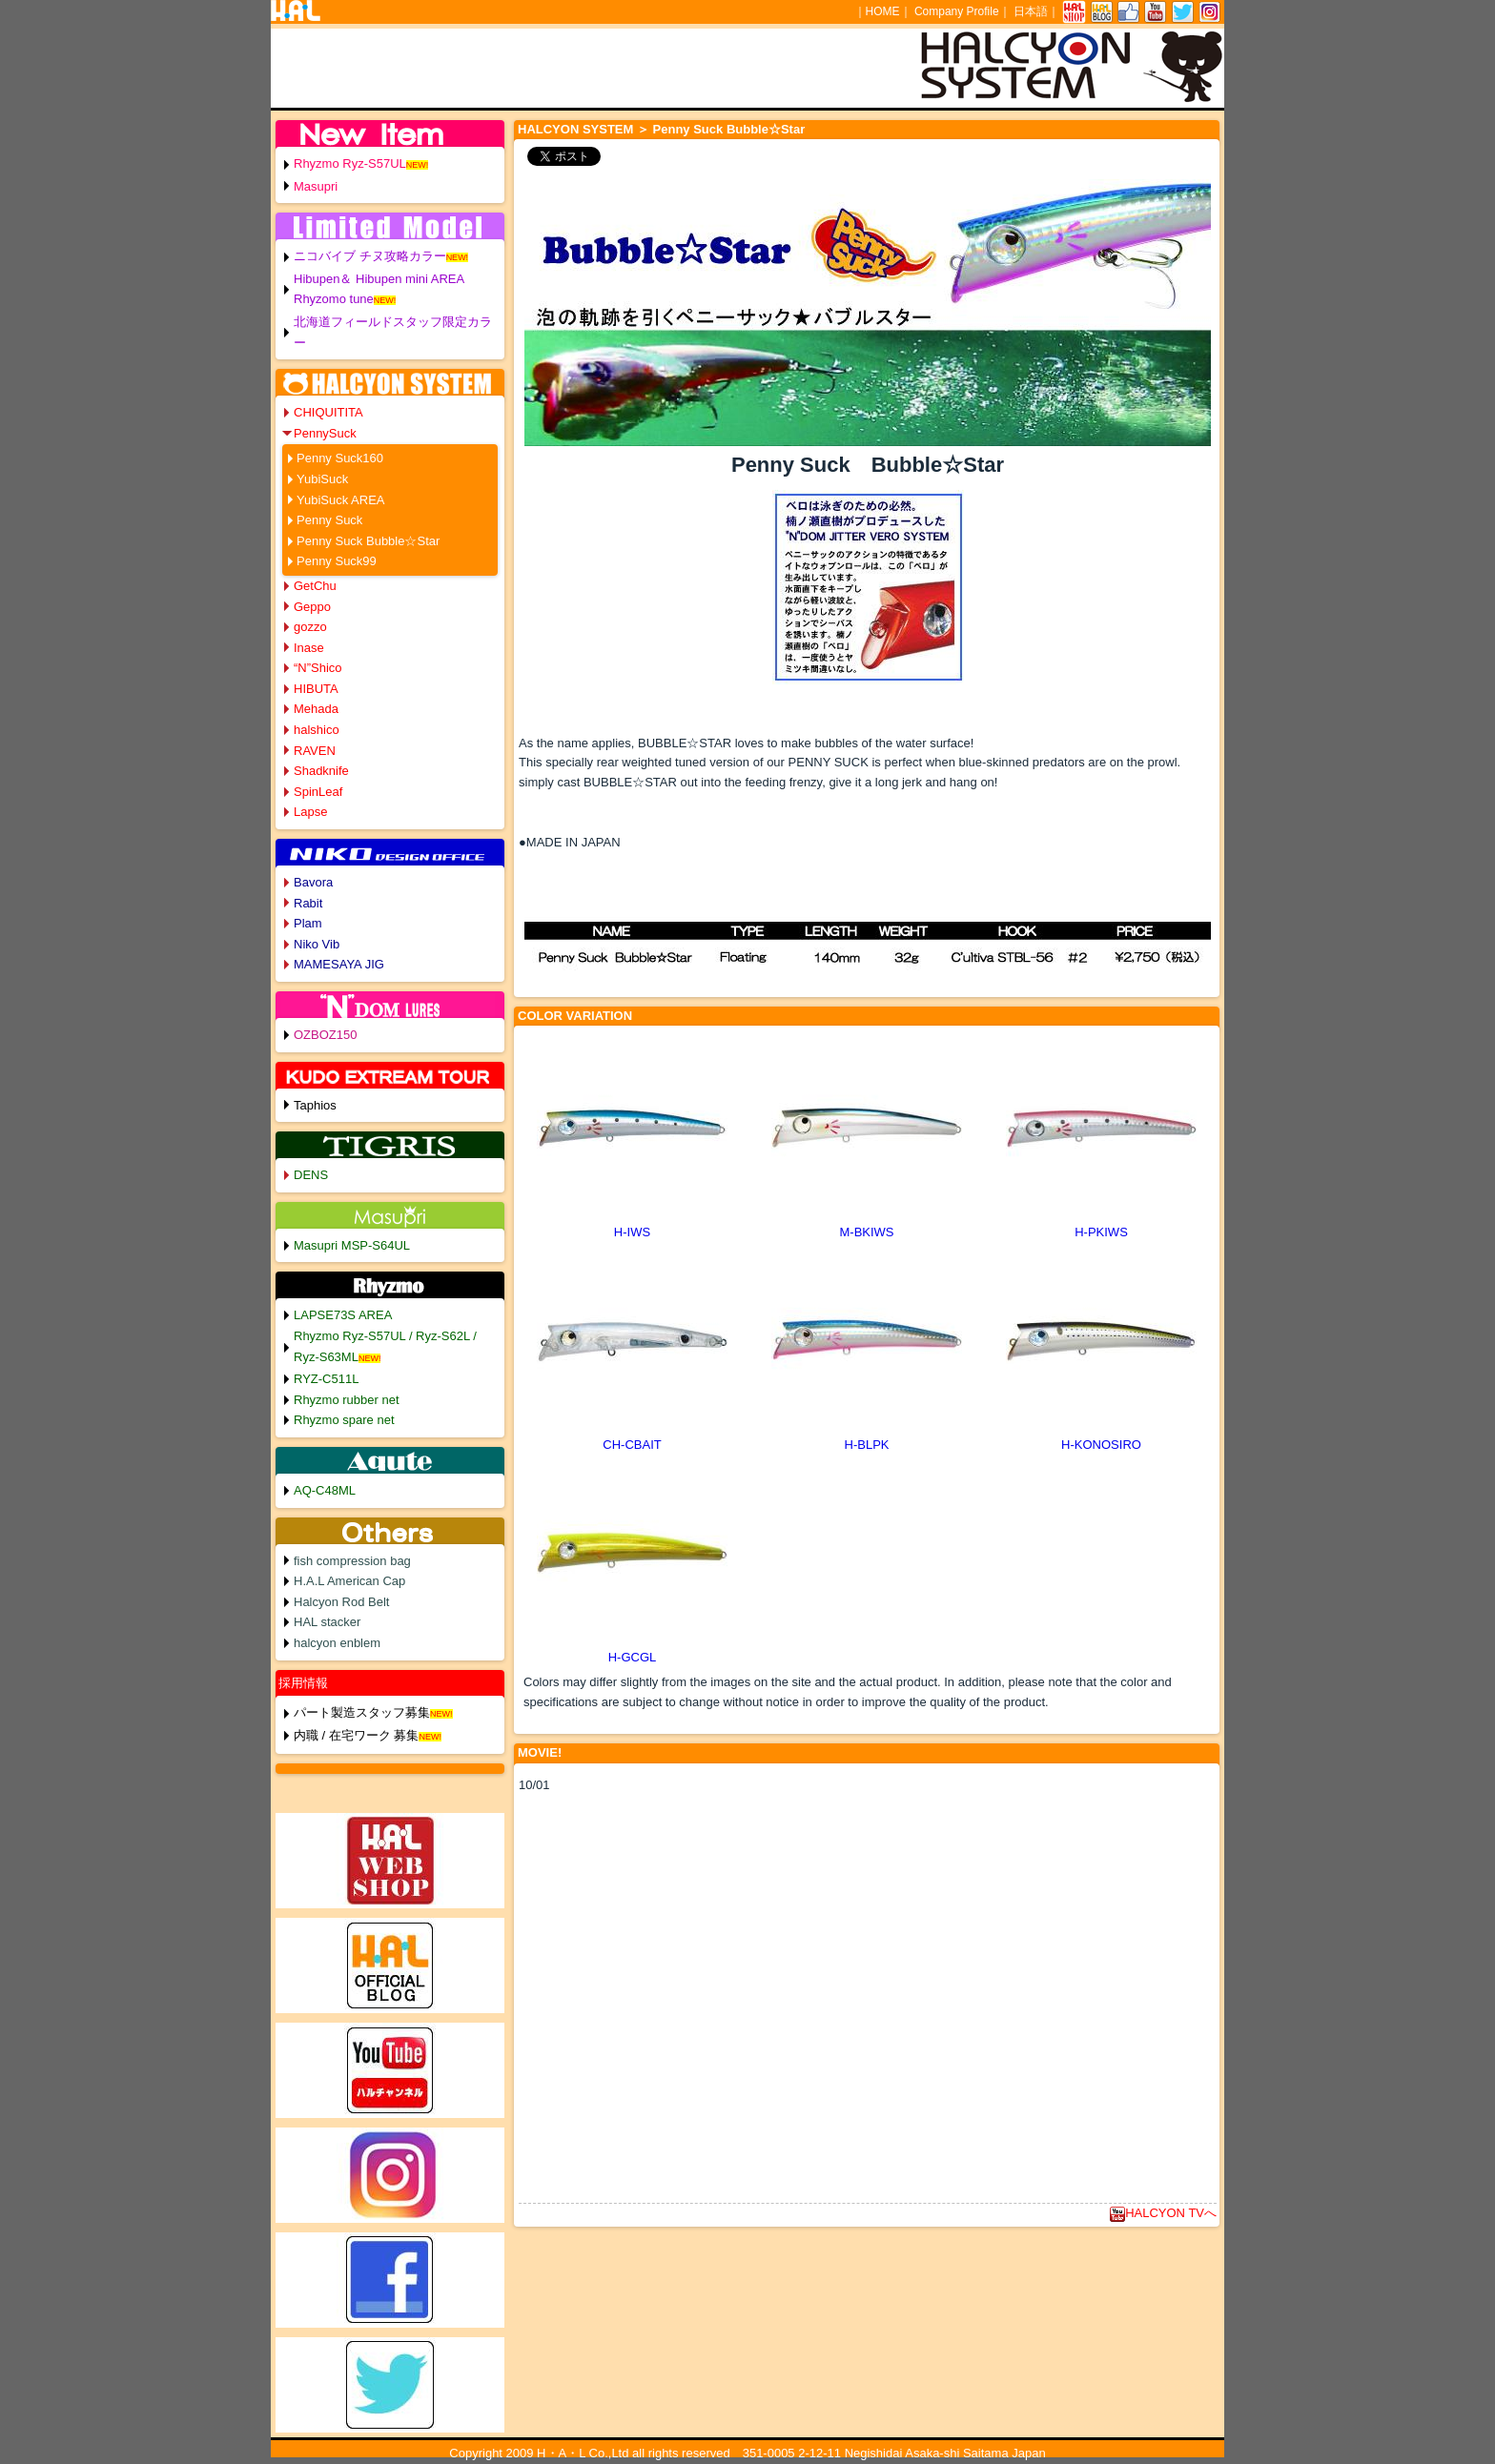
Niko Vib (316, 944)
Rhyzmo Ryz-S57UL (350, 163)
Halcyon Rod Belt (341, 1602)
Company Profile (956, 11)
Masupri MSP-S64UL (352, 1245)
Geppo (312, 607)
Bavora (313, 882)
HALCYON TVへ (1163, 2213)
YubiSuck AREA (341, 500)
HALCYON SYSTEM (575, 129)
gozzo (310, 627)
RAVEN (315, 750)
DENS (311, 1175)
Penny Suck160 (340, 458)
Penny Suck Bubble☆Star (368, 541)
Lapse (310, 811)
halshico (316, 730)
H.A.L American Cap (349, 1581)
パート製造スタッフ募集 (362, 1712)
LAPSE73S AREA (343, 1315)
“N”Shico (318, 668)
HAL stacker (327, 1622)
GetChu (315, 586)
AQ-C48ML (325, 1490)
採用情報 (303, 1683)
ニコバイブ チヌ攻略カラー (370, 256)
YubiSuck (322, 479)
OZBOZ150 (325, 1035)
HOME (883, 11)
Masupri (316, 186)
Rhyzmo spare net (344, 1420)
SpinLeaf (318, 791)
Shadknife (321, 771)
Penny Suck (329, 520)
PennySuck (325, 433)
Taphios (315, 1105)
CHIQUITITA (328, 412)
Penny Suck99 (337, 561)
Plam (308, 923)
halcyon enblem (337, 1643)
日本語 (1031, 11)
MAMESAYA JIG (339, 964)
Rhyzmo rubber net (346, 1400)
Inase (309, 648)
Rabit (308, 903)
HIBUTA (316, 689)
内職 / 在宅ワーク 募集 (356, 1735)
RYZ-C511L (326, 1379)
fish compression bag (352, 1561)
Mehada (316, 709)
